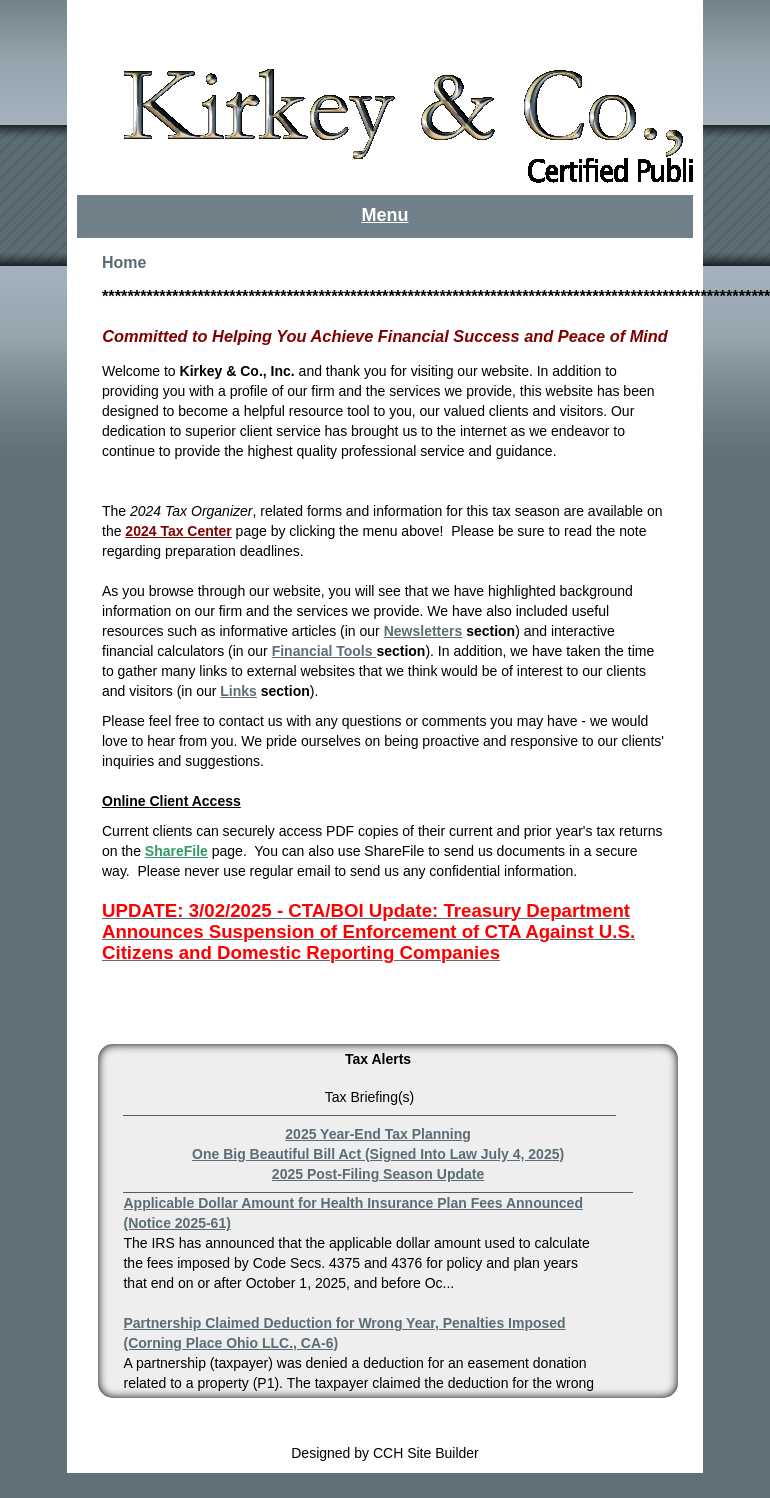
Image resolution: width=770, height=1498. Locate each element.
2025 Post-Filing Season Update (378, 1174)
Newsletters (423, 631)
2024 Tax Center (178, 531)
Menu (385, 215)
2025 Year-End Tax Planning (377, 1134)
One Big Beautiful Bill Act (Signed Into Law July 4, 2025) (378, 1154)
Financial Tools (324, 651)
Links (238, 691)
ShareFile (176, 851)
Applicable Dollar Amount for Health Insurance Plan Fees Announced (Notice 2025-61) (352, 1213)
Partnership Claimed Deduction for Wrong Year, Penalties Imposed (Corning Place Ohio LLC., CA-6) (344, 1333)
